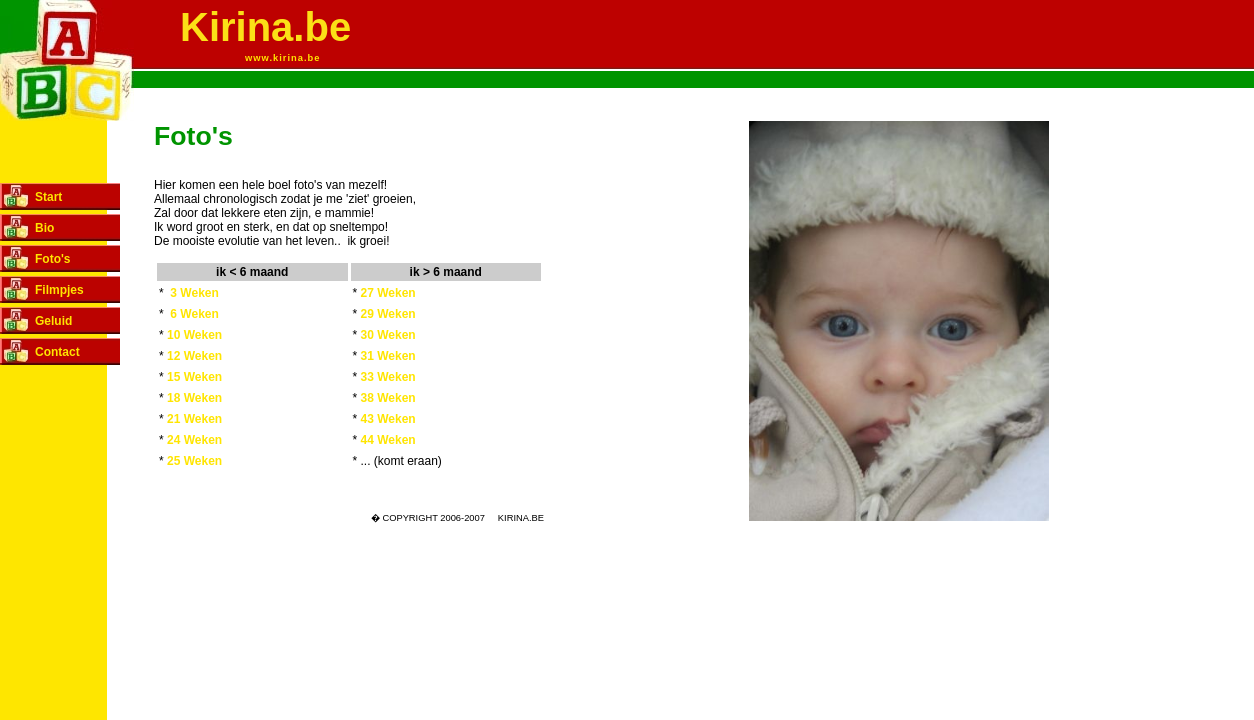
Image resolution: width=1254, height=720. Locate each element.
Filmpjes (59, 290)
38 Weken (388, 398)
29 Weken (388, 314)
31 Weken (388, 356)
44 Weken (388, 440)
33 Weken (388, 377)
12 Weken (194, 356)
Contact (57, 352)
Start (48, 197)
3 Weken (194, 293)
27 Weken (388, 293)
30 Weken (388, 335)
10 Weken (194, 335)
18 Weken (194, 398)
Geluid (53, 321)
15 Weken (194, 377)
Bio (44, 228)
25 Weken (194, 461)
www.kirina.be (282, 58)
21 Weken (194, 419)
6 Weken (194, 314)
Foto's (53, 259)
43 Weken (388, 419)
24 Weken (194, 440)
